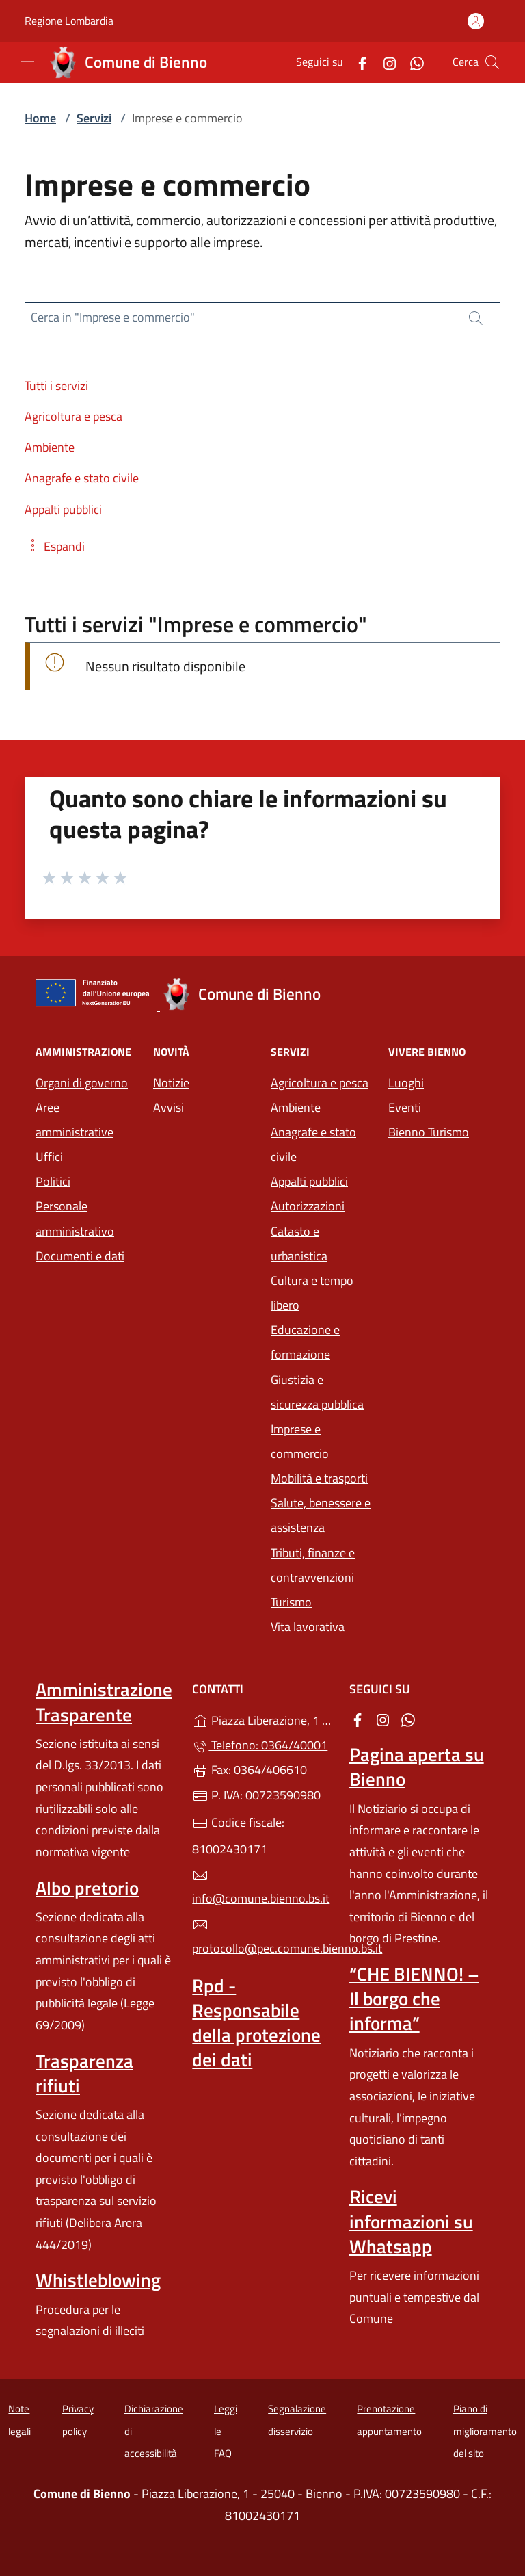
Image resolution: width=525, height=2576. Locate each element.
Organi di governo (82, 1083)
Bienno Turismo (428, 1132)
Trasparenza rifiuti (84, 2073)
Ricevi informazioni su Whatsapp (411, 2221)
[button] (55, 546)
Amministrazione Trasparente (104, 1701)
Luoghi (406, 1083)
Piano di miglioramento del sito (485, 2431)
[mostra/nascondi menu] (27, 61)
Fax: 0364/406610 (249, 1769)
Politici (53, 1181)
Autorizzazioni (308, 1206)
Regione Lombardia (69, 21)
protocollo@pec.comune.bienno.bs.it (262, 1936)
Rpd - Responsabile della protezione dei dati (256, 2022)
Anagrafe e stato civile (313, 1144)
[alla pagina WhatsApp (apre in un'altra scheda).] (411, 62)
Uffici (49, 1156)
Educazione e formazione (305, 1342)
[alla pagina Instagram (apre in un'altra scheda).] (384, 62)
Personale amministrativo (75, 1218)
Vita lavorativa (308, 1626)
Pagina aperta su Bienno (416, 1766)
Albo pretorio (87, 1887)
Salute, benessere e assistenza (321, 1515)
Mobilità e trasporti (319, 1478)
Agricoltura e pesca (319, 1083)
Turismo (291, 1602)
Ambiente (296, 1107)
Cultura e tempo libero (312, 1292)
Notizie (171, 1083)
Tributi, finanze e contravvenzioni (313, 1565)
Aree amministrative (74, 1119)
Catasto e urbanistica (299, 1243)
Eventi (404, 1107)
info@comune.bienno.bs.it (260, 1887)
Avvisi (168, 1107)
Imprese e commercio (300, 1441)
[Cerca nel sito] (492, 62)
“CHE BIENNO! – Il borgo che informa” (414, 1999)
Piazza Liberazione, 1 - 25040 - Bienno (262, 1719)
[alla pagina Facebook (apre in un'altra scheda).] (357, 62)
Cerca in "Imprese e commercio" (113, 317)
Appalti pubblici (309, 1181)
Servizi (94, 118)
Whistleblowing (98, 2279)
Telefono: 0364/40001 (259, 1745)
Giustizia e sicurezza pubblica (317, 1392)
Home (40, 118)
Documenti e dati (80, 1256)
